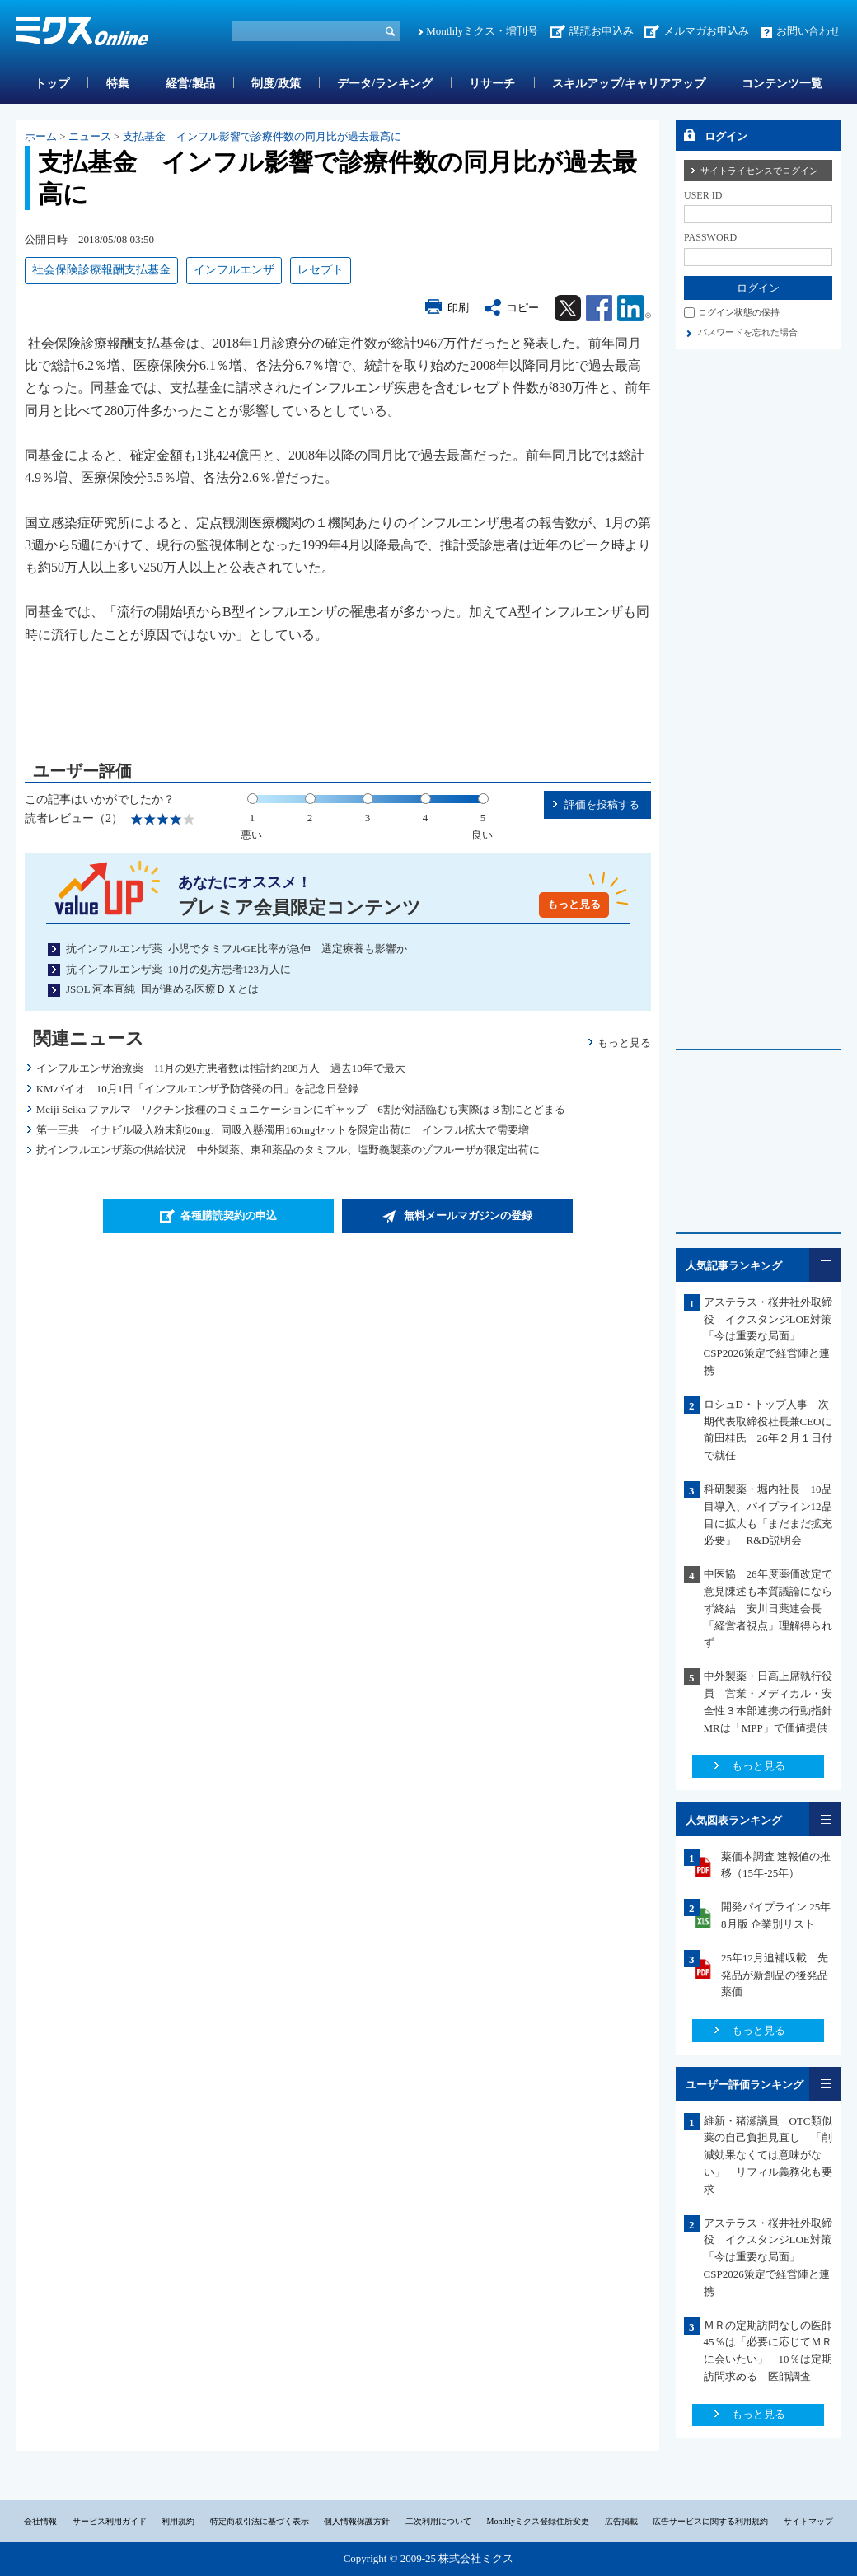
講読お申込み (601, 31)
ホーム (41, 136)
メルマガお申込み (706, 31)
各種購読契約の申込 (228, 1215)
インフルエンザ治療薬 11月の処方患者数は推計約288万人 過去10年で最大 (220, 1068)
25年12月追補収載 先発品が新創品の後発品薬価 (774, 1975)
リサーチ (492, 83)
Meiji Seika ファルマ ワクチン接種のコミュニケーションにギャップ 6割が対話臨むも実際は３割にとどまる (300, 1109)
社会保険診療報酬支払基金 (101, 270)
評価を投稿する (601, 804)
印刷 (458, 308)
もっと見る (574, 904)
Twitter (568, 308)
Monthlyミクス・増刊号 (482, 31)
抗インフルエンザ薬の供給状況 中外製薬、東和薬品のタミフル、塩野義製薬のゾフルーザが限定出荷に (293, 1149)
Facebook (599, 308)
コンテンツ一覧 (782, 83)
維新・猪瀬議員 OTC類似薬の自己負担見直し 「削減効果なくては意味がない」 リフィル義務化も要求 (768, 2155)
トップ (52, 83)
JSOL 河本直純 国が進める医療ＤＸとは (162, 989)
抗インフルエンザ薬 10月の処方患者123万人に (178, 969)
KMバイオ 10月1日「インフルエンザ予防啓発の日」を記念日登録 (208, 1088)
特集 (117, 83)
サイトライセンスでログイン (759, 170)
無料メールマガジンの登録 (468, 1215)
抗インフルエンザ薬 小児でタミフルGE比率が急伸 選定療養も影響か (236, 948)
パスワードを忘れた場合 (748, 332)
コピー (523, 308)
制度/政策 (276, 83)
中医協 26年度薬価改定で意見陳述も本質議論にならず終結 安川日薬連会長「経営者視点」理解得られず (768, 1608)
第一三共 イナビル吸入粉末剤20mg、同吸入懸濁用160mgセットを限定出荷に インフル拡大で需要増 (283, 1130)
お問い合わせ (808, 31)
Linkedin (634, 308)
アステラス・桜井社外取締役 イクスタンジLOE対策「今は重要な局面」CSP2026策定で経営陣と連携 (768, 1336)
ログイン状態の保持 (739, 312)
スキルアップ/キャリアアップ (628, 83)
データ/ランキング (385, 83)
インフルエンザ (234, 270)
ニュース (89, 136)
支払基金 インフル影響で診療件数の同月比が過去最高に (262, 136)
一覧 (825, 1265)
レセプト (320, 270)
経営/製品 (190, 83)
